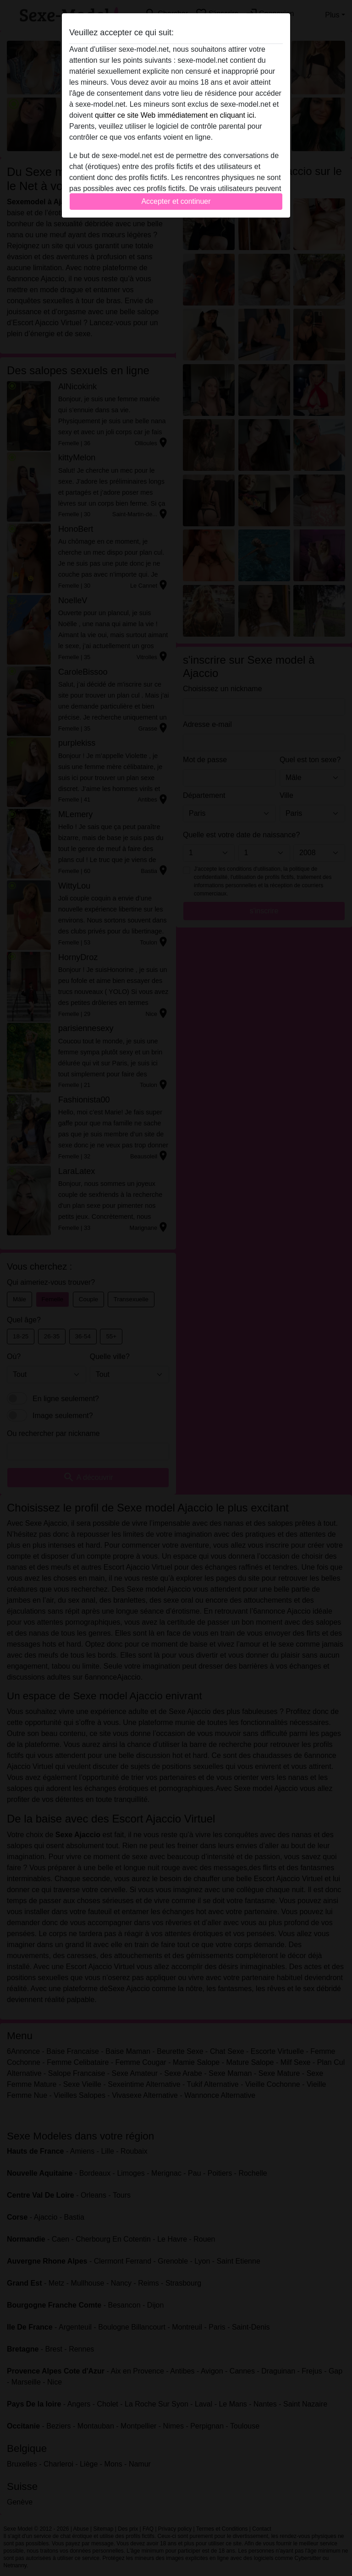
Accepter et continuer (175, 201)
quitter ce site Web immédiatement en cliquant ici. (175, 115)
